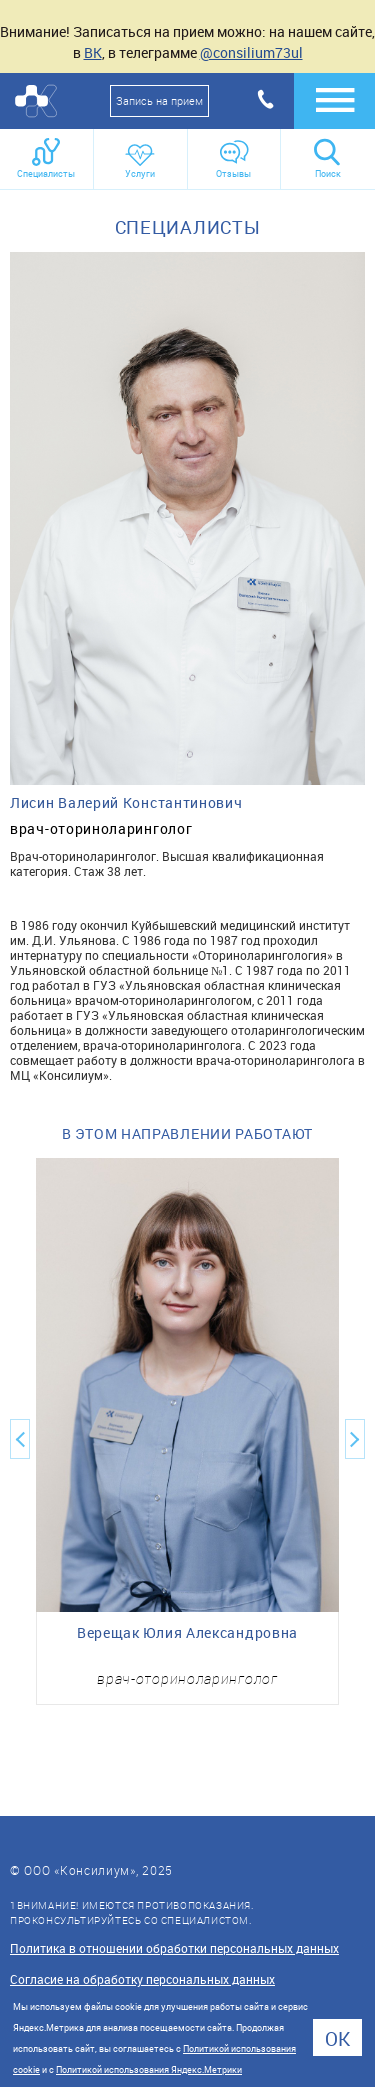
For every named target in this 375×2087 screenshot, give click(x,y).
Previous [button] (20, 1439)
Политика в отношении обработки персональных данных (174, 1948)
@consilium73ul (251, 52)
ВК (93, 52)
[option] (187, 1432)
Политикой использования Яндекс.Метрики (149, 2069)
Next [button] (355, 1439)
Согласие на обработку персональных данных (142, 1979)
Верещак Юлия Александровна (187, 1633)
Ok (337, 2038)
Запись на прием (159, 100)
